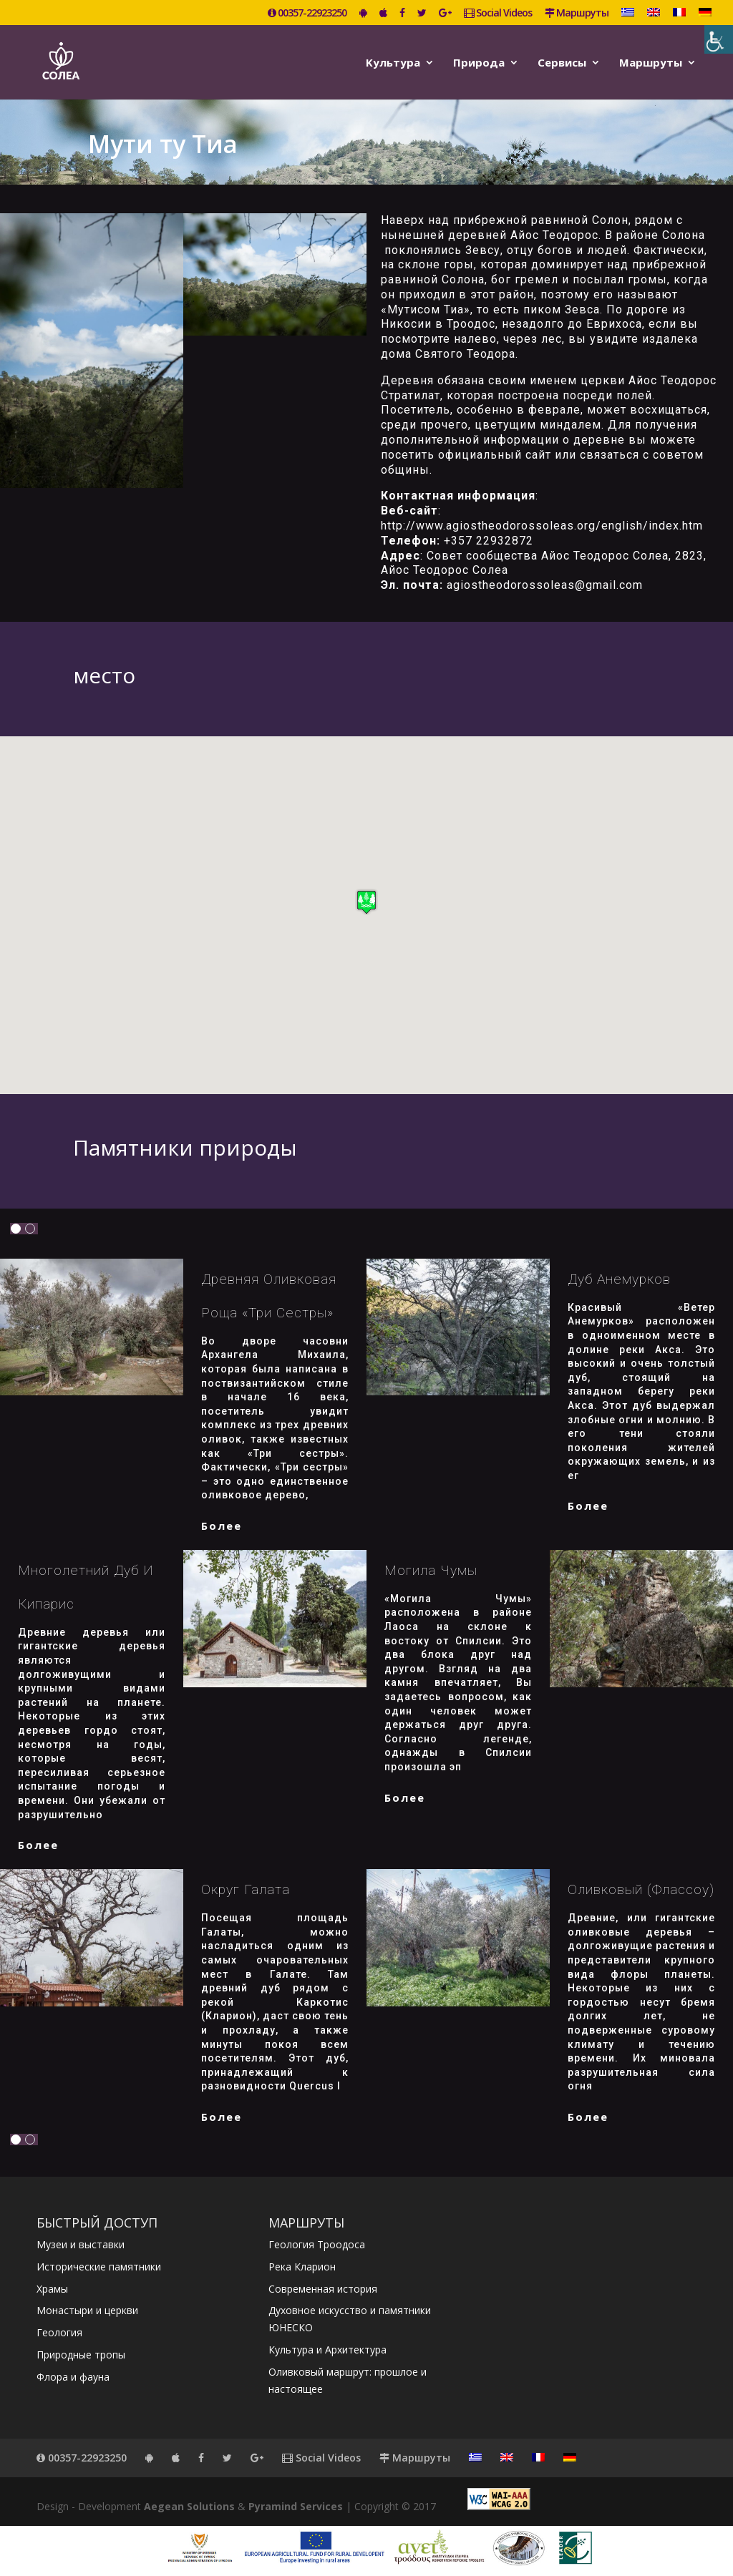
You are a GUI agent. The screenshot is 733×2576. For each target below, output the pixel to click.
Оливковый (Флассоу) (641, 1889)
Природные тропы (81, 2354)
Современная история (322, 2289)
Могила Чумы (430, 1570)
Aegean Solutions (189, 2506)
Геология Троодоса (316, 2244)
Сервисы (562, 63)
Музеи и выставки (81, 2244)
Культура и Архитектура (327, 2349)
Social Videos (498, 13)
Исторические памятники (99, 2266)
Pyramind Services (295, 2506)
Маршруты (576, 13)
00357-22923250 (307, 13)
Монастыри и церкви (87, 2310)
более (221, 1525)
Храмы (52, 2289)
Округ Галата (245, 1889)
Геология (59, 2332)
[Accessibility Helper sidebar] (718, 39)
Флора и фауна (73, 2377)
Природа (479, 63)
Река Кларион (302, 2266)
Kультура (393, 63)
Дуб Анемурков (619, 1279)
